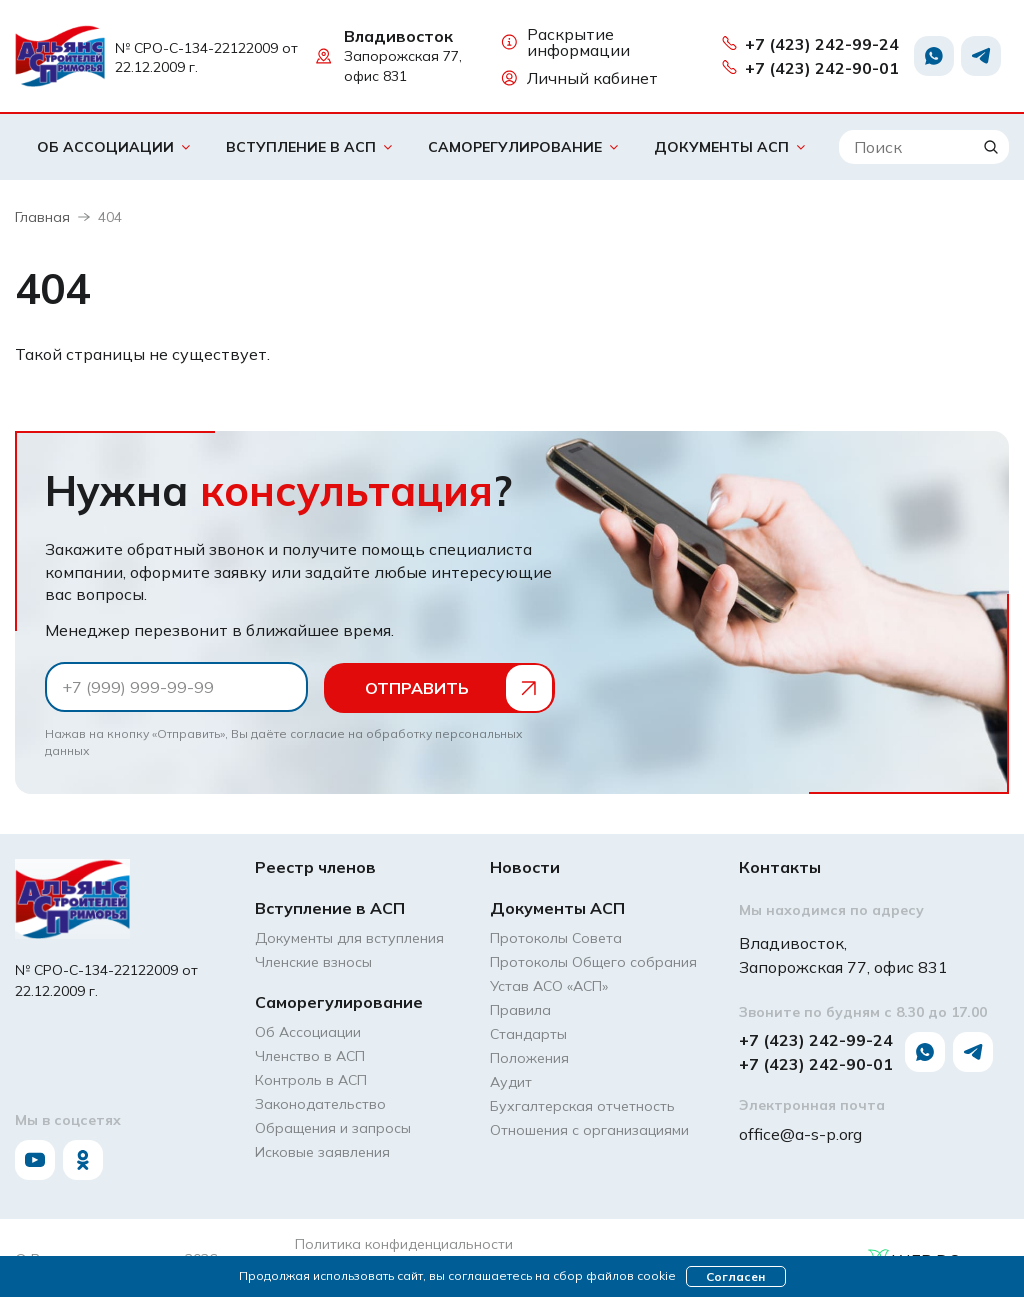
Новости (525, 866)
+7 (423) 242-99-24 (809, 44)
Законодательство (320, 1103)
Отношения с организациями (589, 1129)
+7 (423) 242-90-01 (809, 68)
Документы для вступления (349, 937)
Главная (42, 217)
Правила (520, 1009)
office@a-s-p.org (800, 1132)
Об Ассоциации (105, 147)
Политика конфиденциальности (404, 1243)
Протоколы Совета (556, 937)
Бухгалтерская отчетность (582, 1105)
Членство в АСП (310, 1055)
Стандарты (528, 1033)
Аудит (511, 1081)
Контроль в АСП (311, 1079)
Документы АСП (721, 147)
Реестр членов (315, 866)
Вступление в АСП (301, 147)
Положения (529, 1057)
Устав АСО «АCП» (549, 985)
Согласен (735, 1276)
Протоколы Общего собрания (593, 961)
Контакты (780, 866)
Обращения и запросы (333, 1127)
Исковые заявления (322, 1151)
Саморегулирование (515, 147)
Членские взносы (313, 961)
